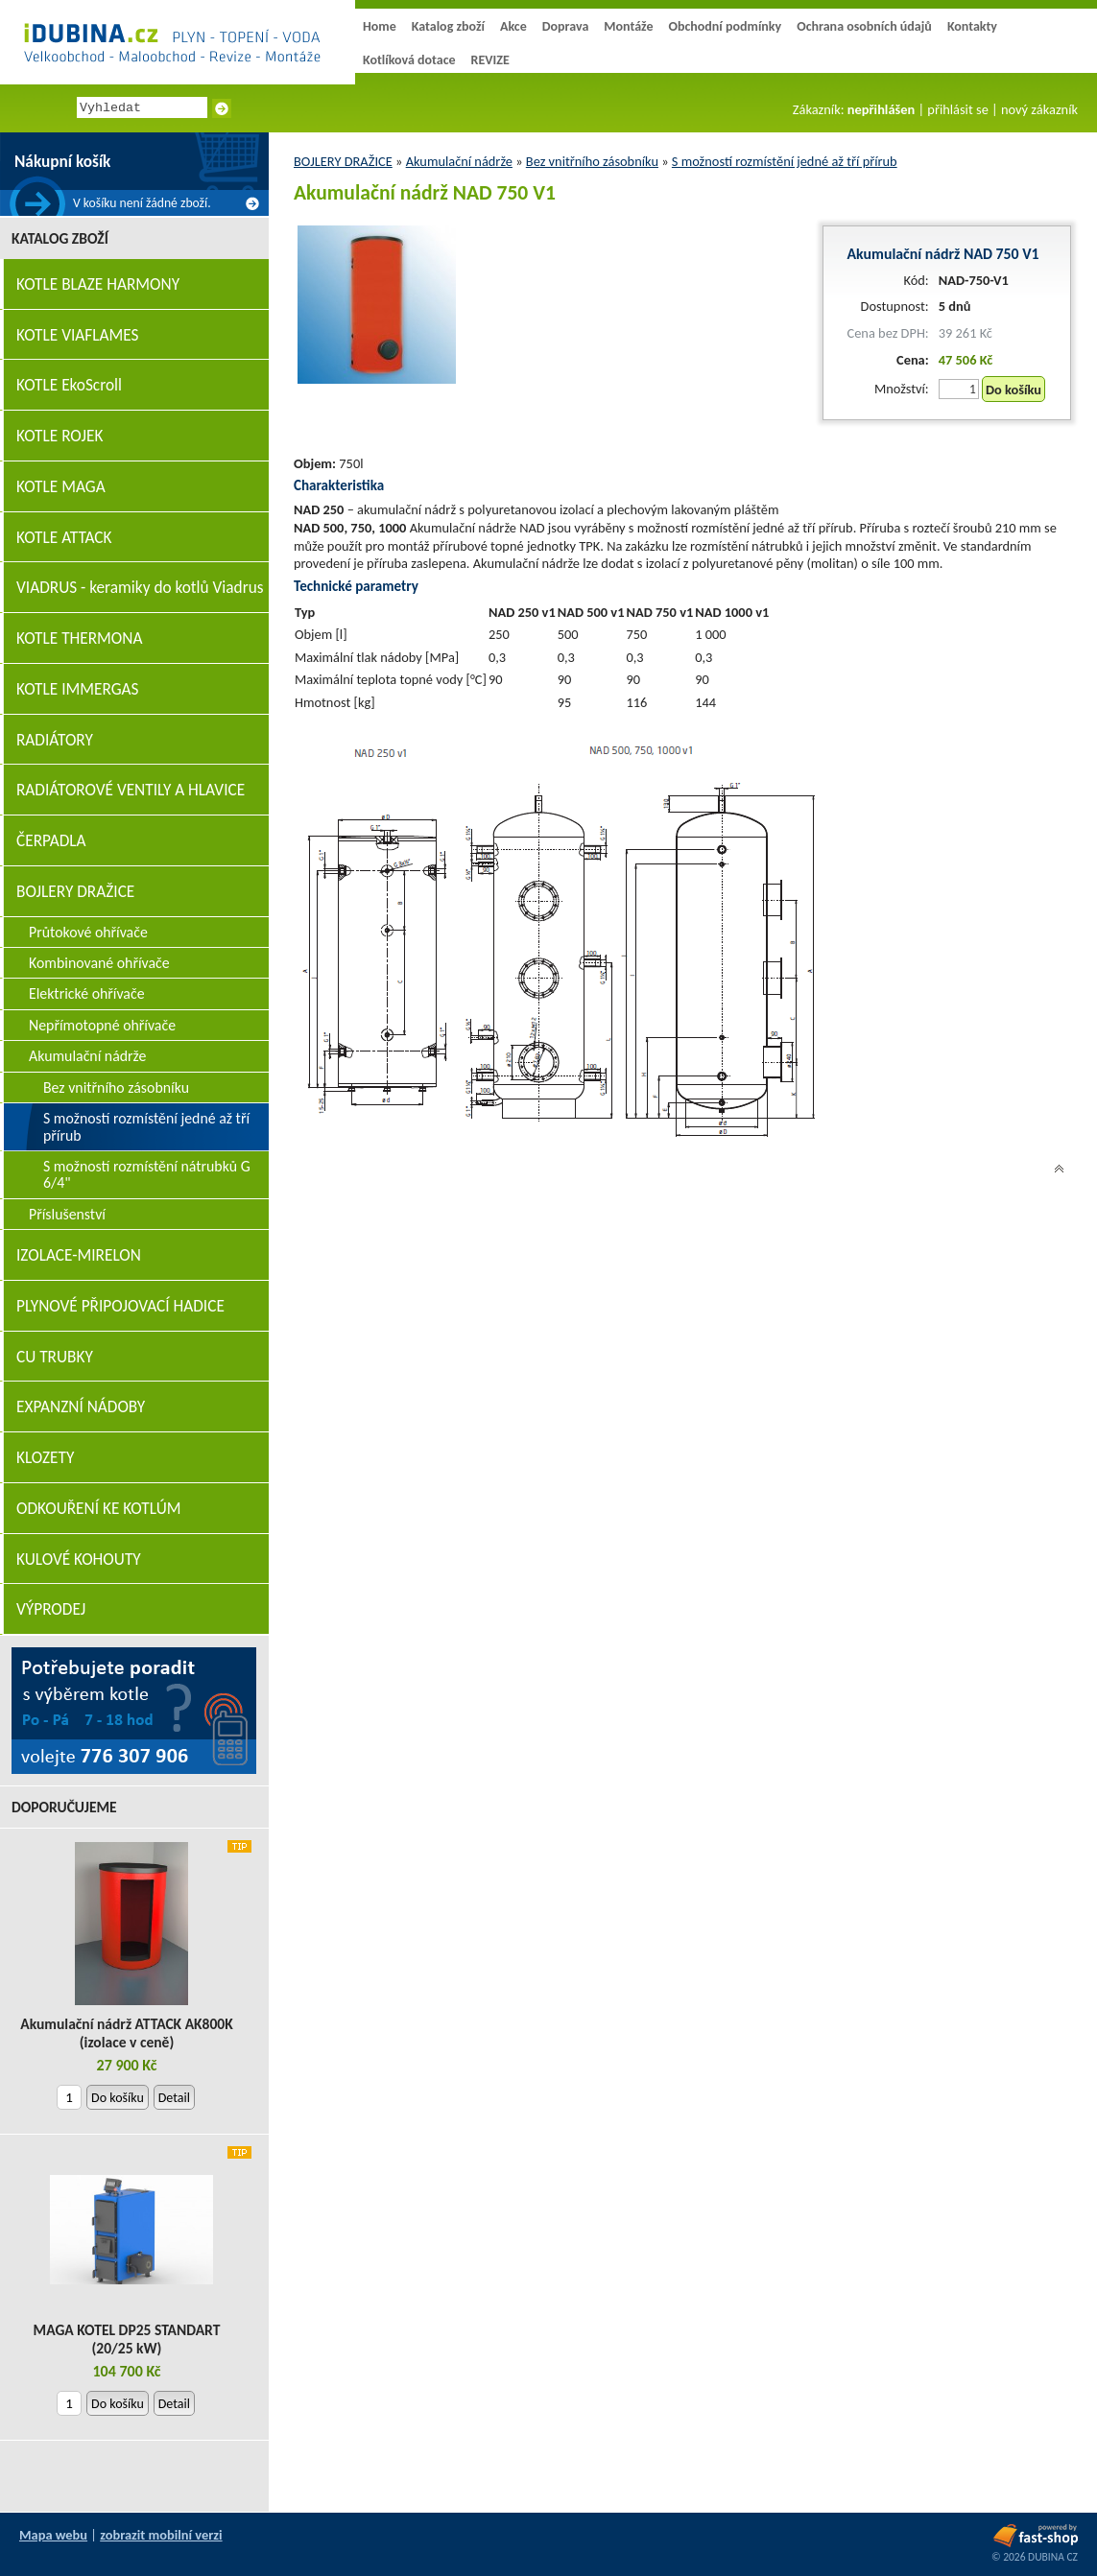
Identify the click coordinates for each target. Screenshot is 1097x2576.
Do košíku (1013, 389)
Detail (174, 2098)
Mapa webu (53, 2534)
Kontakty (972, 26)
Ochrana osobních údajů (864, 26)
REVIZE (490, 60)
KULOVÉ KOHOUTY (78, 1559)
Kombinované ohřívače (99, 963)
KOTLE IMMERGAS (77, 689)
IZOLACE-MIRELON (78, 1255)
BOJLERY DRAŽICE (343, 161)
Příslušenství (67, 1214)
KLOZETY (45, 1458)
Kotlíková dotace (409, 60)
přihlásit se (957, 109)
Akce (513, 26)
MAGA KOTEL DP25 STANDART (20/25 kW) (127, 2339)
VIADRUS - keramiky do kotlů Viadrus (140, 588)
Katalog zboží (448, 26)
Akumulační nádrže (459, 161)
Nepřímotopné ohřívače (102, 1025)
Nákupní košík (62, 162)
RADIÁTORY (54, 740)
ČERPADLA (51, 841)
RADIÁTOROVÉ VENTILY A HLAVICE (130, 790)
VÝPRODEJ (50, 1609)
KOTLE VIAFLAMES (77, 335)
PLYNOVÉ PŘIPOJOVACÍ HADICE (120, 1306)
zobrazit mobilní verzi (161, 2534)
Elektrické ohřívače (87, 993)
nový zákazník (1039, 109)
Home (379, 26)
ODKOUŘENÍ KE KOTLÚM (98, 1509)
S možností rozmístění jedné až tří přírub (784, 161)
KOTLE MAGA (61, 487)
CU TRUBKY (54, 1357)
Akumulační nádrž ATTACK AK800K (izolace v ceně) (126, 2033)
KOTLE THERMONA (79, 638)
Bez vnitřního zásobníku (592, 161)
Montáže (628, 26)
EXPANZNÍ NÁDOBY (80, 1407)
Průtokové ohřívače (88, 932)
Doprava (565, 26)
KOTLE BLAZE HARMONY (97, 284)
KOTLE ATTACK (64, 538)
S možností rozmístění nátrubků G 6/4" (146, 1174)
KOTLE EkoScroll (69, 385)
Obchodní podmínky (724, 26)
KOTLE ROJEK (59, 436)
